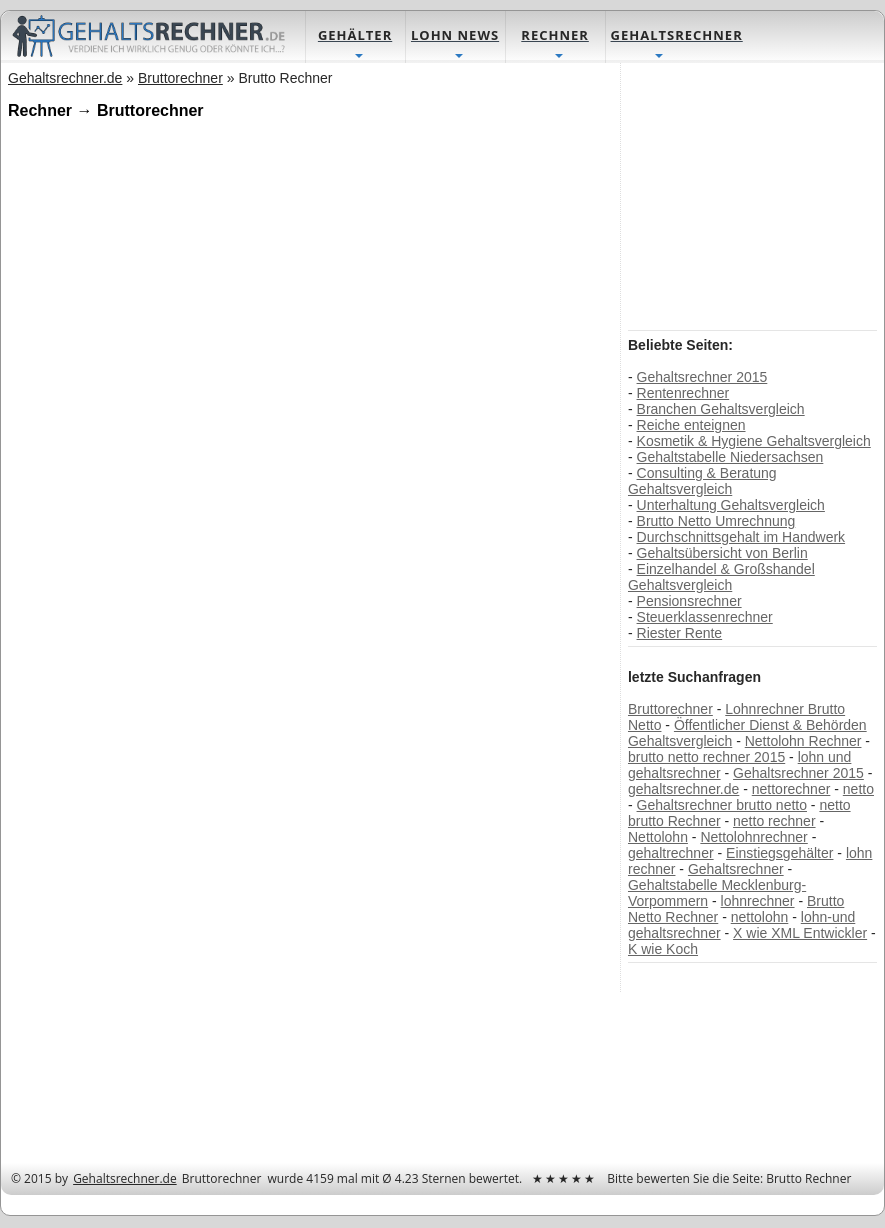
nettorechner (791, 789)
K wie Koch (663, 949)
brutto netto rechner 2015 (706, 757)
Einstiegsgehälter (779, 853)
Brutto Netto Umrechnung (716, 521)
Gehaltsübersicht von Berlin (722, 553)
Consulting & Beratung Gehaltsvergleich (702, 481)
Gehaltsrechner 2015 (702, 377)
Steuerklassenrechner (705, 617)
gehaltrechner (671, 853)
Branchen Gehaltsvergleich (721, 409)
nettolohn (760, 917)
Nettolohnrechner (753, 837)
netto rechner (774, 821)
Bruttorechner (670, 709)
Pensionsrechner (689, 601)
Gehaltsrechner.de (125, 1178)
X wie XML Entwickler (800, 933)
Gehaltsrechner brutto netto (722, 805)
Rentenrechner (683, 393)
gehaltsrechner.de (683, 789)
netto (858, 789)
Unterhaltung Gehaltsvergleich (731, 505)
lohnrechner (758, 901)
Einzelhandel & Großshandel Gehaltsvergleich (721, 577)
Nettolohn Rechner (803, 741)
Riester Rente (680, 633)
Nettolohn (658, 837)
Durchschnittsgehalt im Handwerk (741, 537)
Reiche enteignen (691, 425)
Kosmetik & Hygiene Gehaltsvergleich (754, 441)
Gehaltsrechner (736, 869)
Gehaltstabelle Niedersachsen (730, 457)
